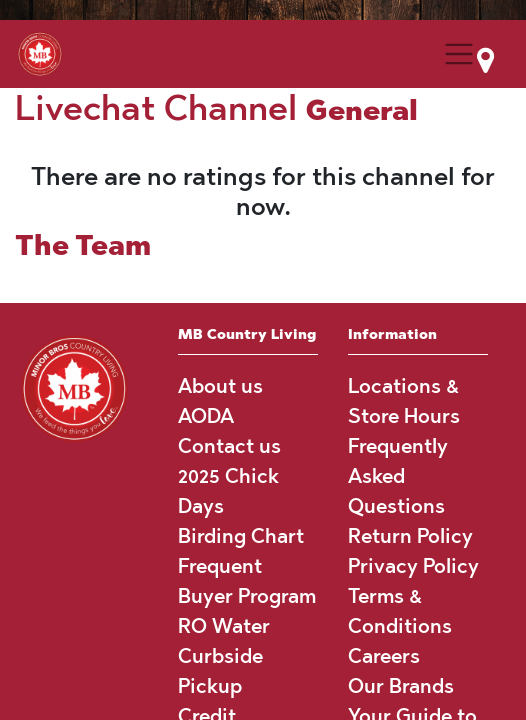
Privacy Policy (413, 566)
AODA (206, 416)
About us (220, 386)
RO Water (224, 626)
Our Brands (401, 686)
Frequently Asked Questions (398, 476)
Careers (384, 656)
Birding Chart (241, 536)
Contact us (229, 446)
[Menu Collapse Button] (459, 54)
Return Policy (410, 536)
